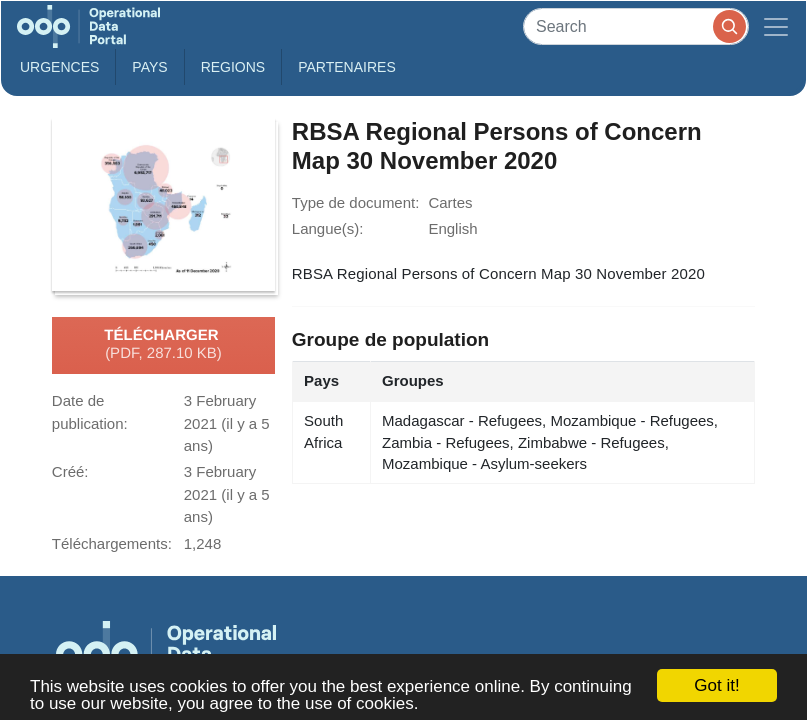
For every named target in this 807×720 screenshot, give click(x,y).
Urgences (59, 67)
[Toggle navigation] (776, 26)
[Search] (636, 26)
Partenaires (347, 67)
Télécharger (163, 345)
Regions (233, 67)
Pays (149, 67)
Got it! (716, 685)
